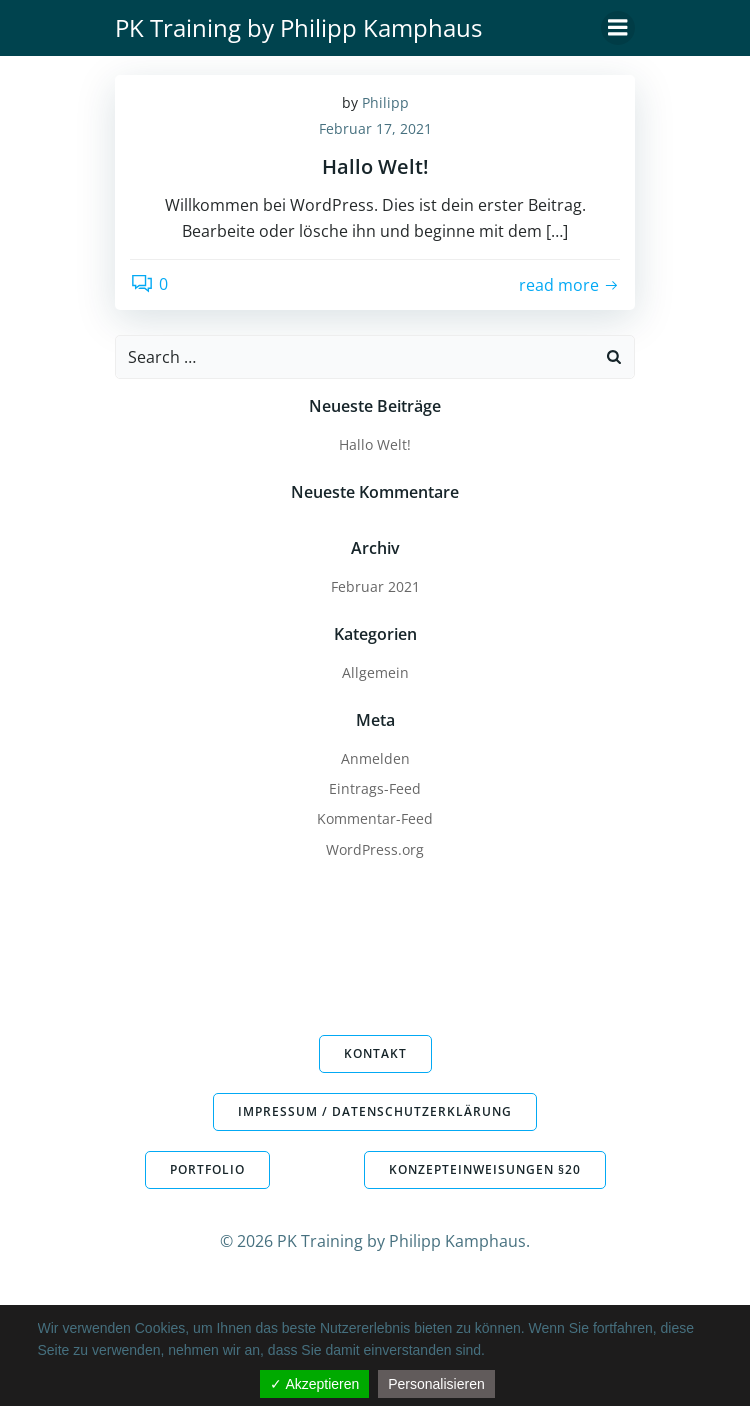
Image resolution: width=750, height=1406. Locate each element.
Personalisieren (436, 1384)
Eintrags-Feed (375, 788)
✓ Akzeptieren (314, 1384)
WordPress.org (375, 849)
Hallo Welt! (375, 444)
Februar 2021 (375, 586)
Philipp (385, 102)
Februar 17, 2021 (375, 128)
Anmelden (375, 758)
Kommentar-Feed (375, 818)
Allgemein (375, 672)
